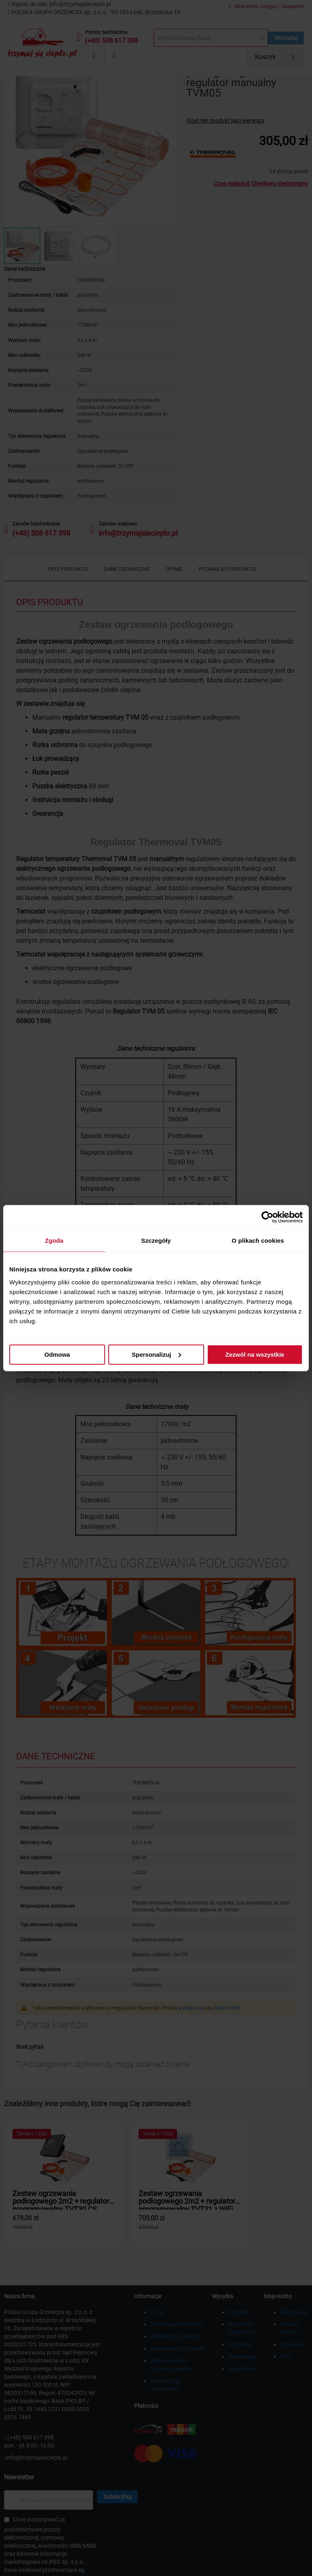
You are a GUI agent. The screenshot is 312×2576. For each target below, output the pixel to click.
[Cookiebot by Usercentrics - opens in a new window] (267, 1217)
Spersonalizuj (156, 1354)
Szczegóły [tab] (156, 1240)
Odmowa (57, 1354)
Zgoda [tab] (54, 1240)
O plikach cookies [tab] (258, 1240)
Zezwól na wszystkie (255, 1354)
